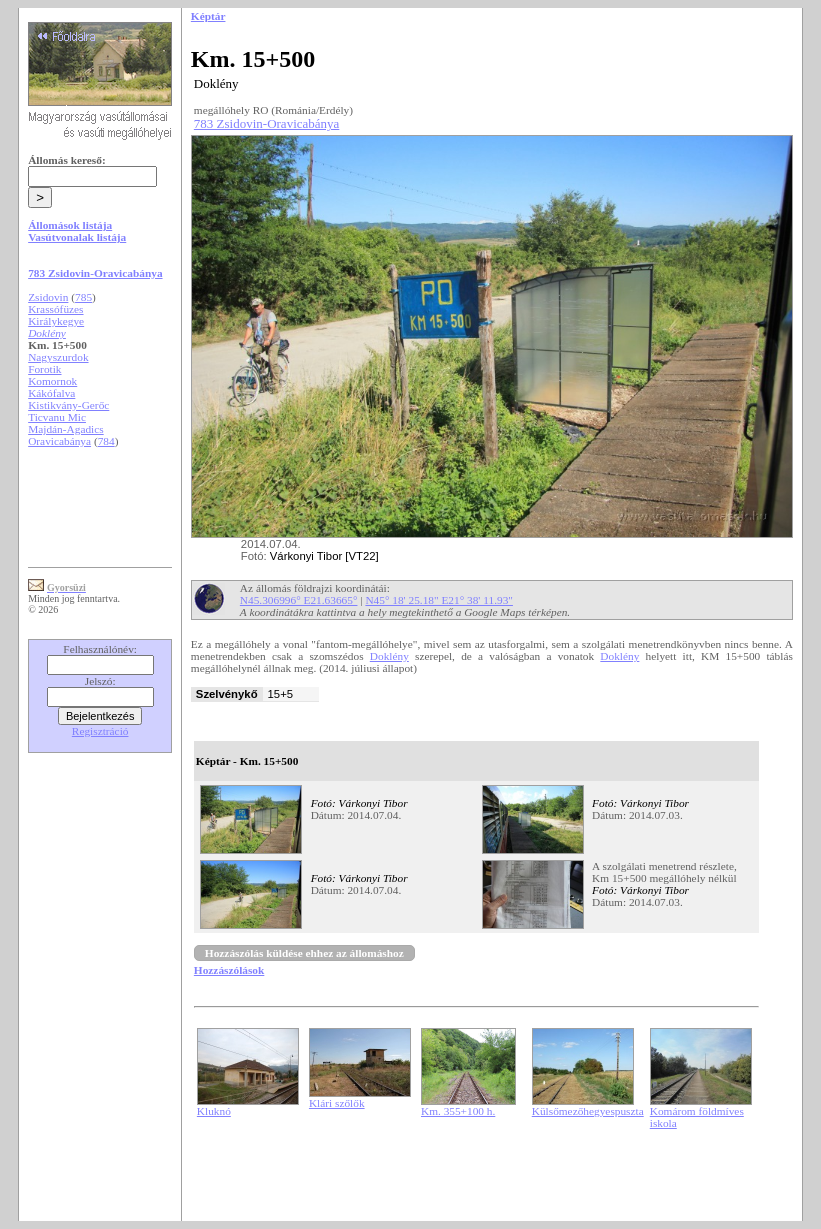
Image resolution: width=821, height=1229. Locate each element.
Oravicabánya (59, 441)
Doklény (389, 656)
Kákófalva (51, 393)
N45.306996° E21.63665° (299, 600)
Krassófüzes (55, 309)
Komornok (52, 381)
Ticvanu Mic (57, 417)
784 (106, 441)
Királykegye (56, 321)
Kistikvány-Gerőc (68, 405)
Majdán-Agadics (66, 429)
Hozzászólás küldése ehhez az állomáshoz (304, 953)
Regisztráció (100, 731)
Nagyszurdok (58, 357)
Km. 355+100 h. (458, 1111)
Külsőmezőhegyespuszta (588, 1111)
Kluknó (214, 1111)
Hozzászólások (229, 970)
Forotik (44, 369)
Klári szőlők (337, 1103)
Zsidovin (48, 297)
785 (83, 297)
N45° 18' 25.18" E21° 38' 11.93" (439, 600)
